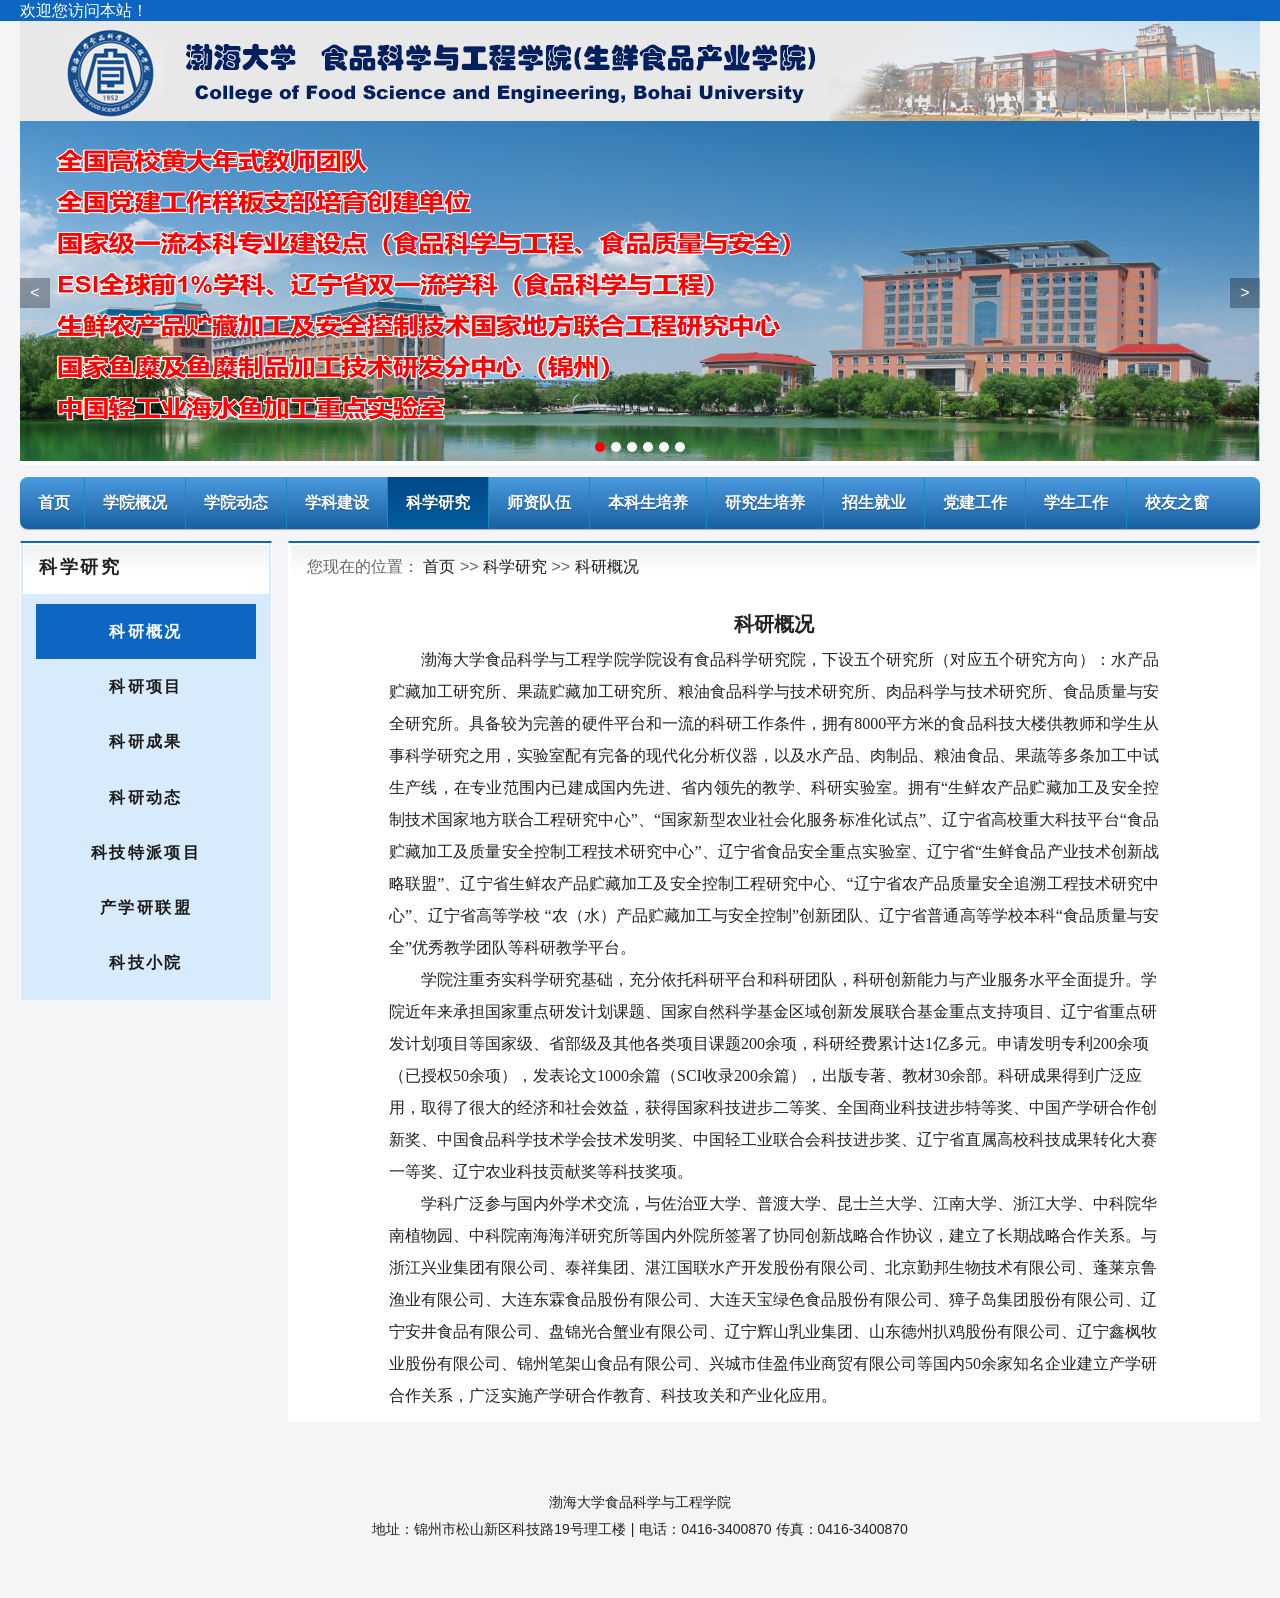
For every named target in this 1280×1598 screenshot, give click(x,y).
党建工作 (975, 502)
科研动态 (146, 797)
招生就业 (874, 502)
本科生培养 (648, 502)
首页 (439, 566)
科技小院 (146, 962)
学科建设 (337, 502)
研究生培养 (765, 502)
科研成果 (146, 741)
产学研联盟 (146, 907)
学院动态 (236, 502)
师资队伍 (539, 502)
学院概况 (135, 502)
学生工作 (1076, 502)
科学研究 (438, 502)
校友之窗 (1177, 502)
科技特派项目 (146, 852)
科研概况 (146, 631)
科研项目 (146, 686)
